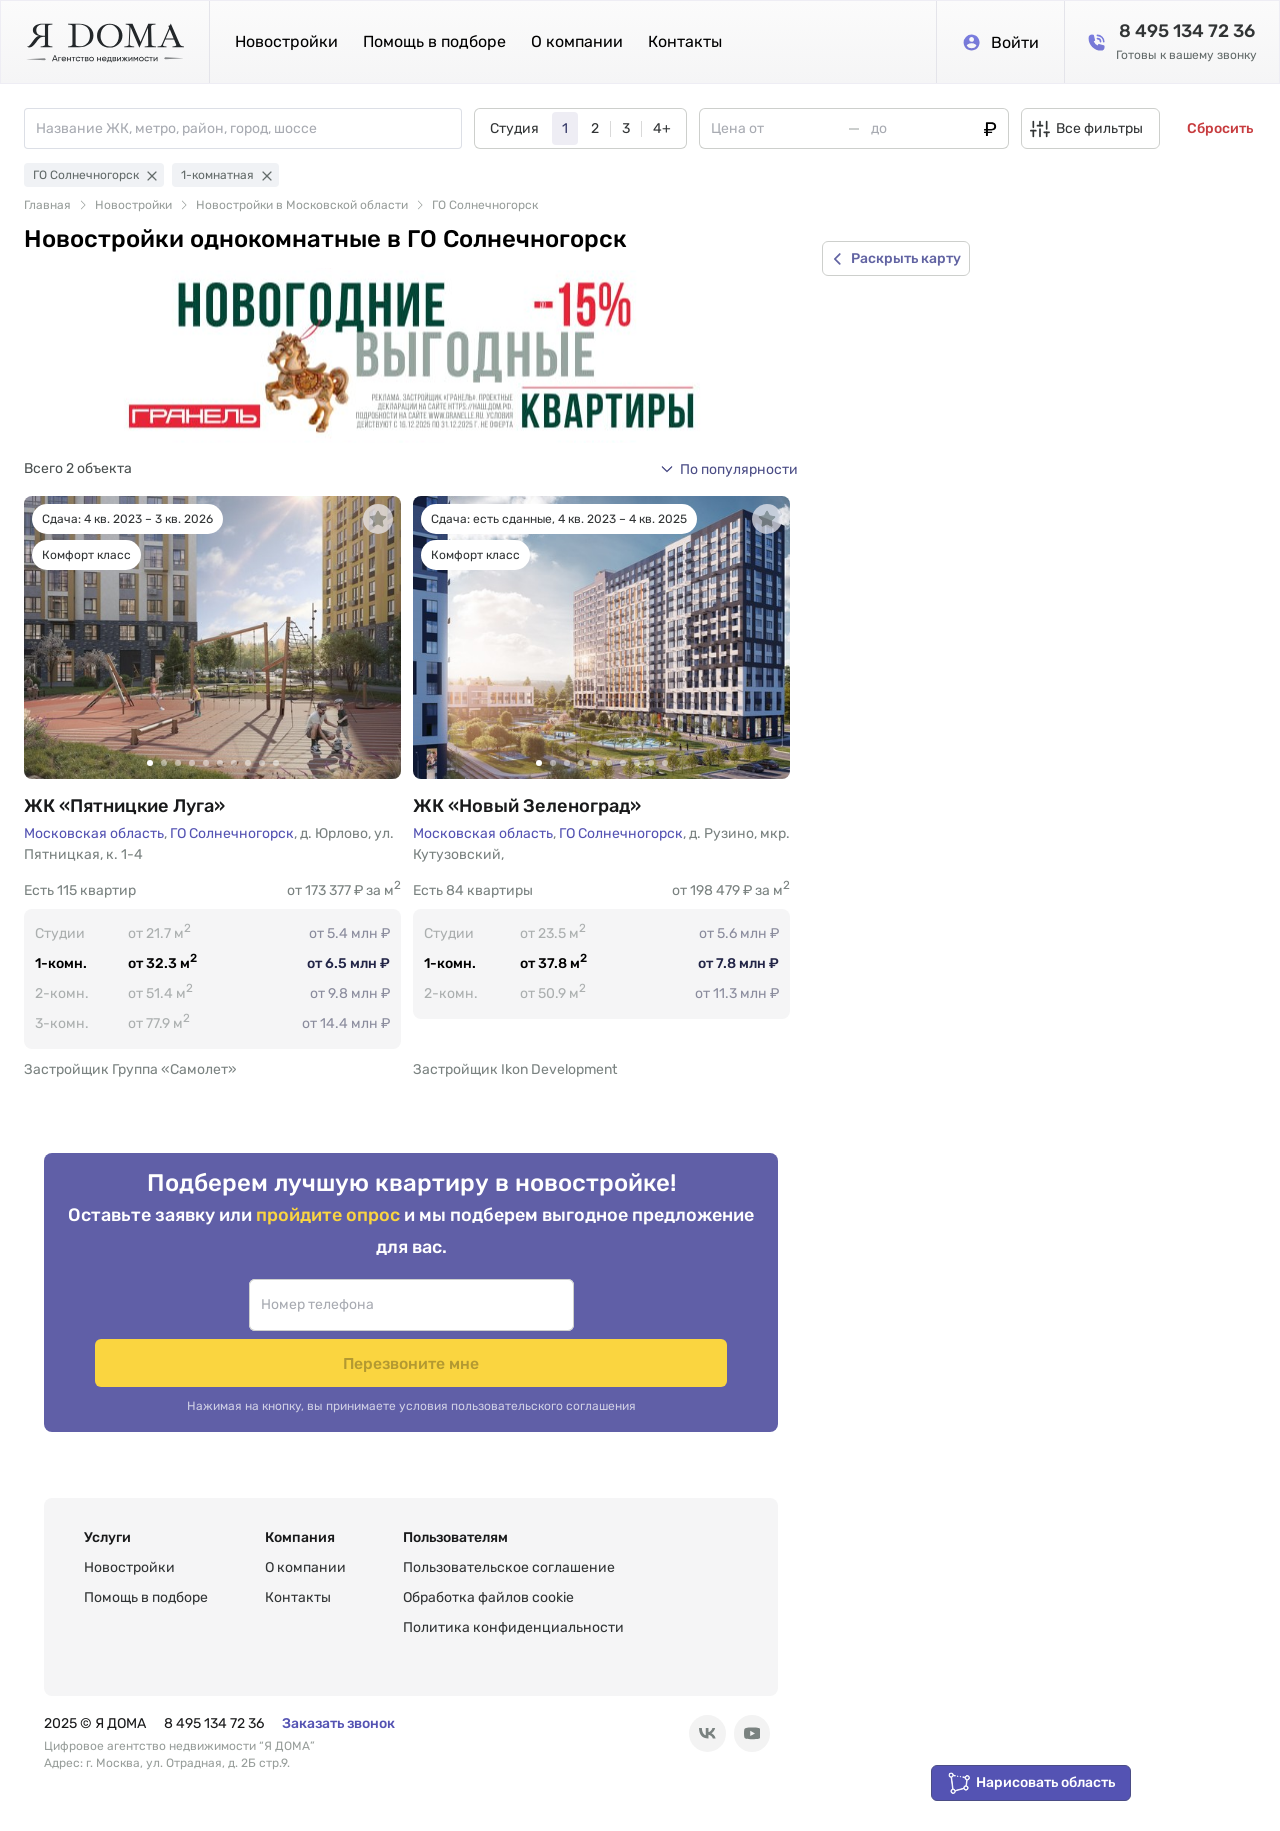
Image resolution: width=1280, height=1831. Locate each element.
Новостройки (286, 41)
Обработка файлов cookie (488, 1582)
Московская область (94, 833)
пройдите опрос (330, 1234)
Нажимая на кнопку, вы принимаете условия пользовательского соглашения (411, 1370)
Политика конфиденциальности (513, 1612)
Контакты (685, 41)
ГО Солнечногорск (232, 833)
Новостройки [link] (133, 205)
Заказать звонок (338, 1708)
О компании (577, 41)
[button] (729, 469)
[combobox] (248, 128)
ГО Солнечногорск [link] (485, 205)
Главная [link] (47, 205)
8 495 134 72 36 (214, 1708)
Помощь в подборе (434, 41)
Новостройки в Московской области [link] (302, 205)
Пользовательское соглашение (509, 1552)
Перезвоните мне (577, 1325)
